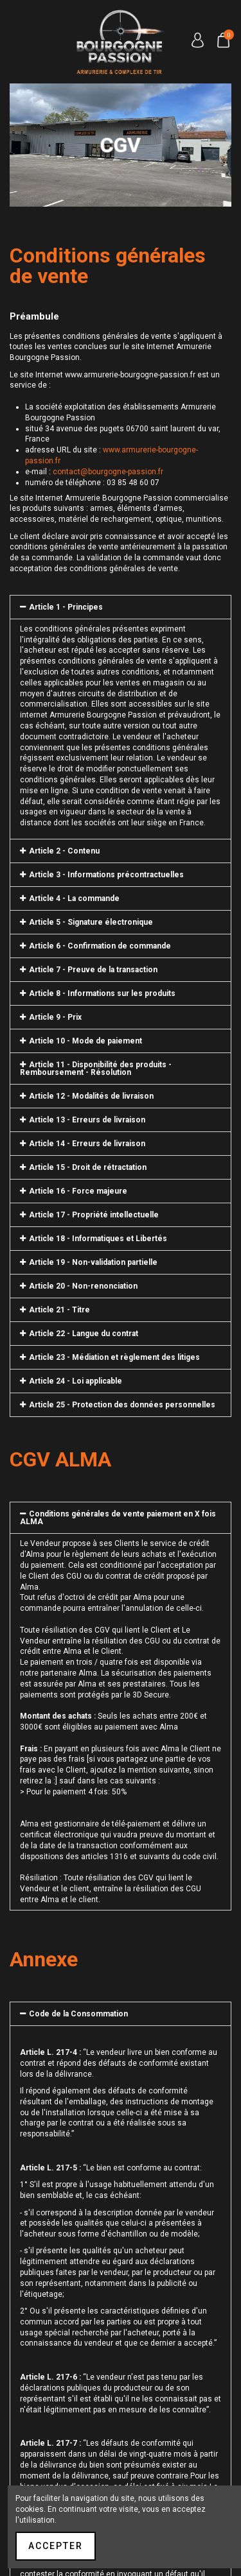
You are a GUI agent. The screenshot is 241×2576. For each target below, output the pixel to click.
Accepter (55, 2546)
